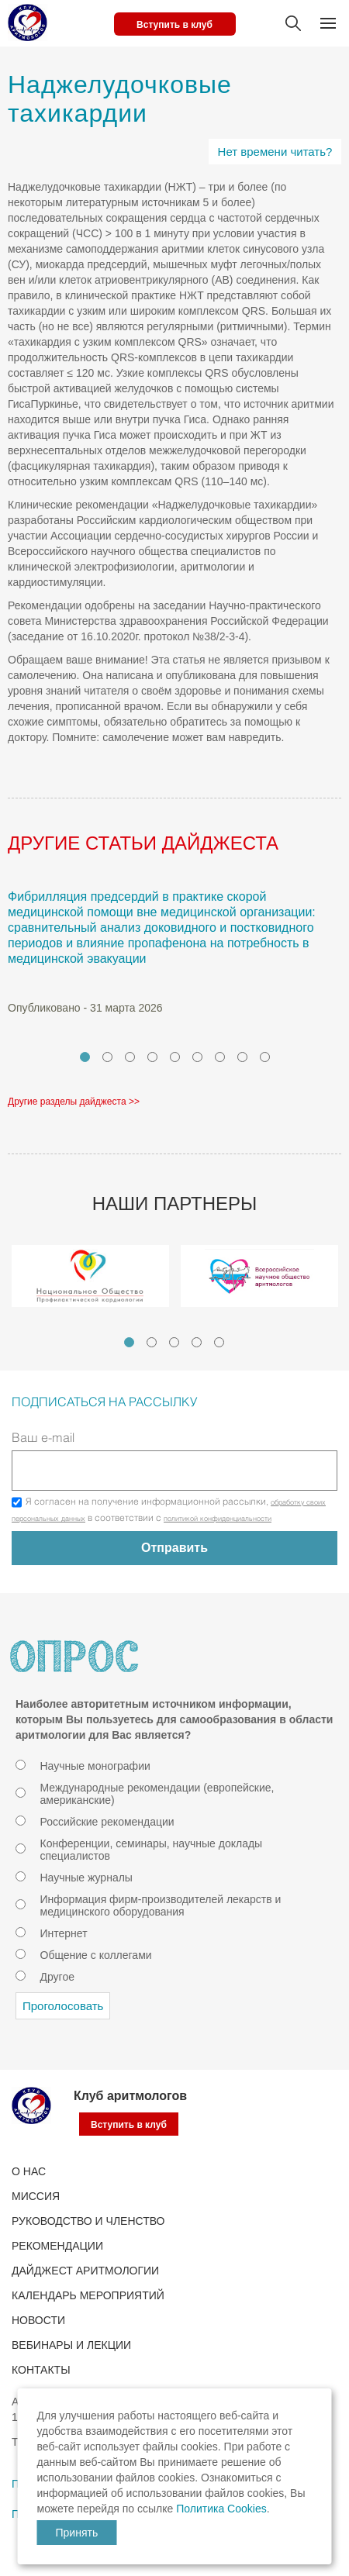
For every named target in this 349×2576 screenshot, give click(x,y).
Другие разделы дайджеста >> (74, 1101)
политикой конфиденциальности (217, 1519)
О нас (29, 2171)
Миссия (36, 2196)
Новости (38, 2320)
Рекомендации (57, 2246)
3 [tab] (130, 1057)
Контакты (41, 2370)
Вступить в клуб (174, 24)
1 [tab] (85, 1057)
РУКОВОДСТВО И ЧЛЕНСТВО (88, 2221)
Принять (77, 2532)
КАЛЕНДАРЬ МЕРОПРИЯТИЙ (88, 2295)
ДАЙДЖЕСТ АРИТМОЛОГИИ (85, 2270)
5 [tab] (175, 1057)
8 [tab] (242, 1057)
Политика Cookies (221, 2508)
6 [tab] (197, 1057)
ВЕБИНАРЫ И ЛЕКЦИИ (71, 2345)
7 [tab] (220, 1057)
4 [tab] (152, 1057)
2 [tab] (107, 1057)
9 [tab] (265, 1057)
